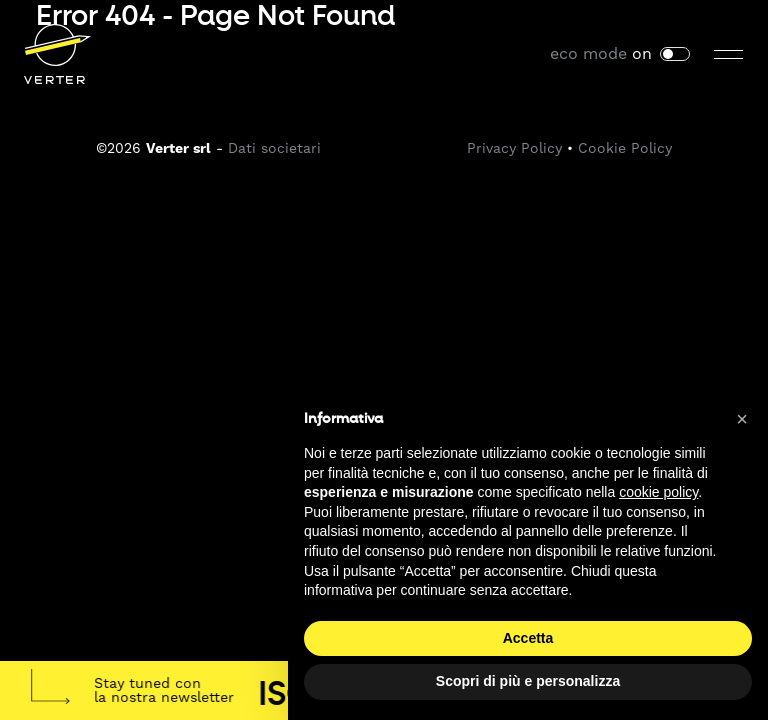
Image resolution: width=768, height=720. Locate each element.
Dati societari (274, 148)
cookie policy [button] (658, 492)
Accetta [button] (528, 638)
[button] (742, 419)
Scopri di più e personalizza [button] (528, 681)
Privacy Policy (514, 148)
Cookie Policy (625, 148)
